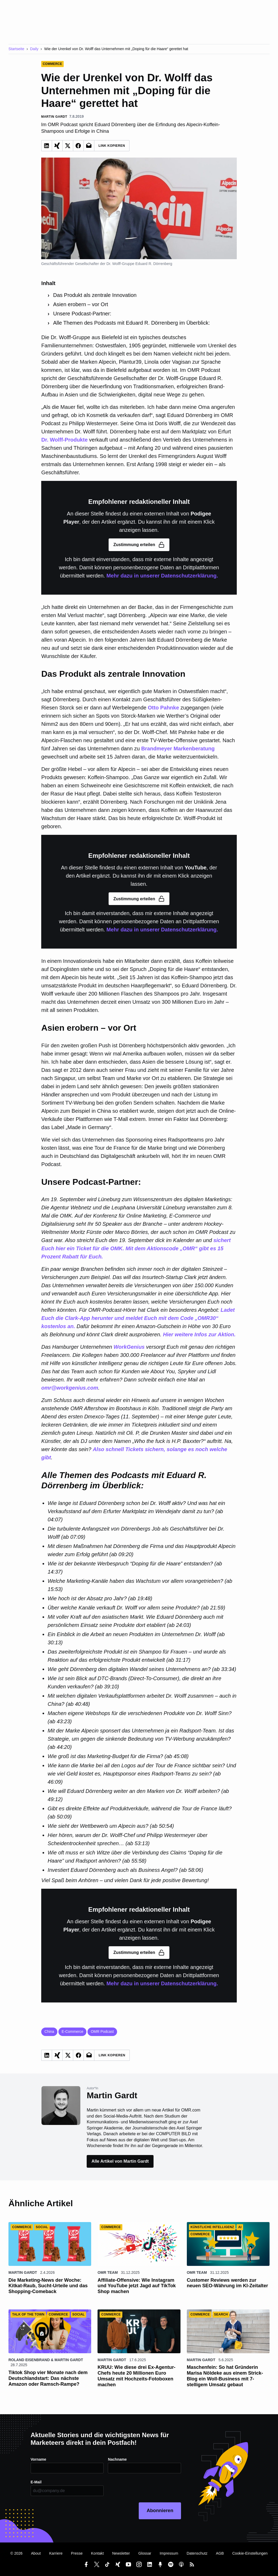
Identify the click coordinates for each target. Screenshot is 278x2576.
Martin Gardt (22, 2272)
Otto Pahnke (163, 708)
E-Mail (36, 2482)
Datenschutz (197, 2553)
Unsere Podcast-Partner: (82, 313)
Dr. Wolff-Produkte (64, 440)
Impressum (169, 2553)
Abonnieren (160, 2510)
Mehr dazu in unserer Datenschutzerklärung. (162, 576)
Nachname (117, 2459)
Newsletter (121, 2553)
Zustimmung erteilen (139, 545)
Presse (77, 2553)
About (36, 2553)
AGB (220, 2553)
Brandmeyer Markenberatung (178, 748)
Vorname (39, 2459)
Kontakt (97, 2553)
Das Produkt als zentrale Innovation (95, 295)
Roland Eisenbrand (29, 2360)
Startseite (16, 49)
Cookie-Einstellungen (250, 2553)
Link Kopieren (112, 146)
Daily (34, 49)
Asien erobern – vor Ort (80, 304)
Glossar (144, 2553)
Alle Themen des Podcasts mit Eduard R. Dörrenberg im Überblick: (131, 323)
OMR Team (108, 2272)
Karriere (55, 2553)
